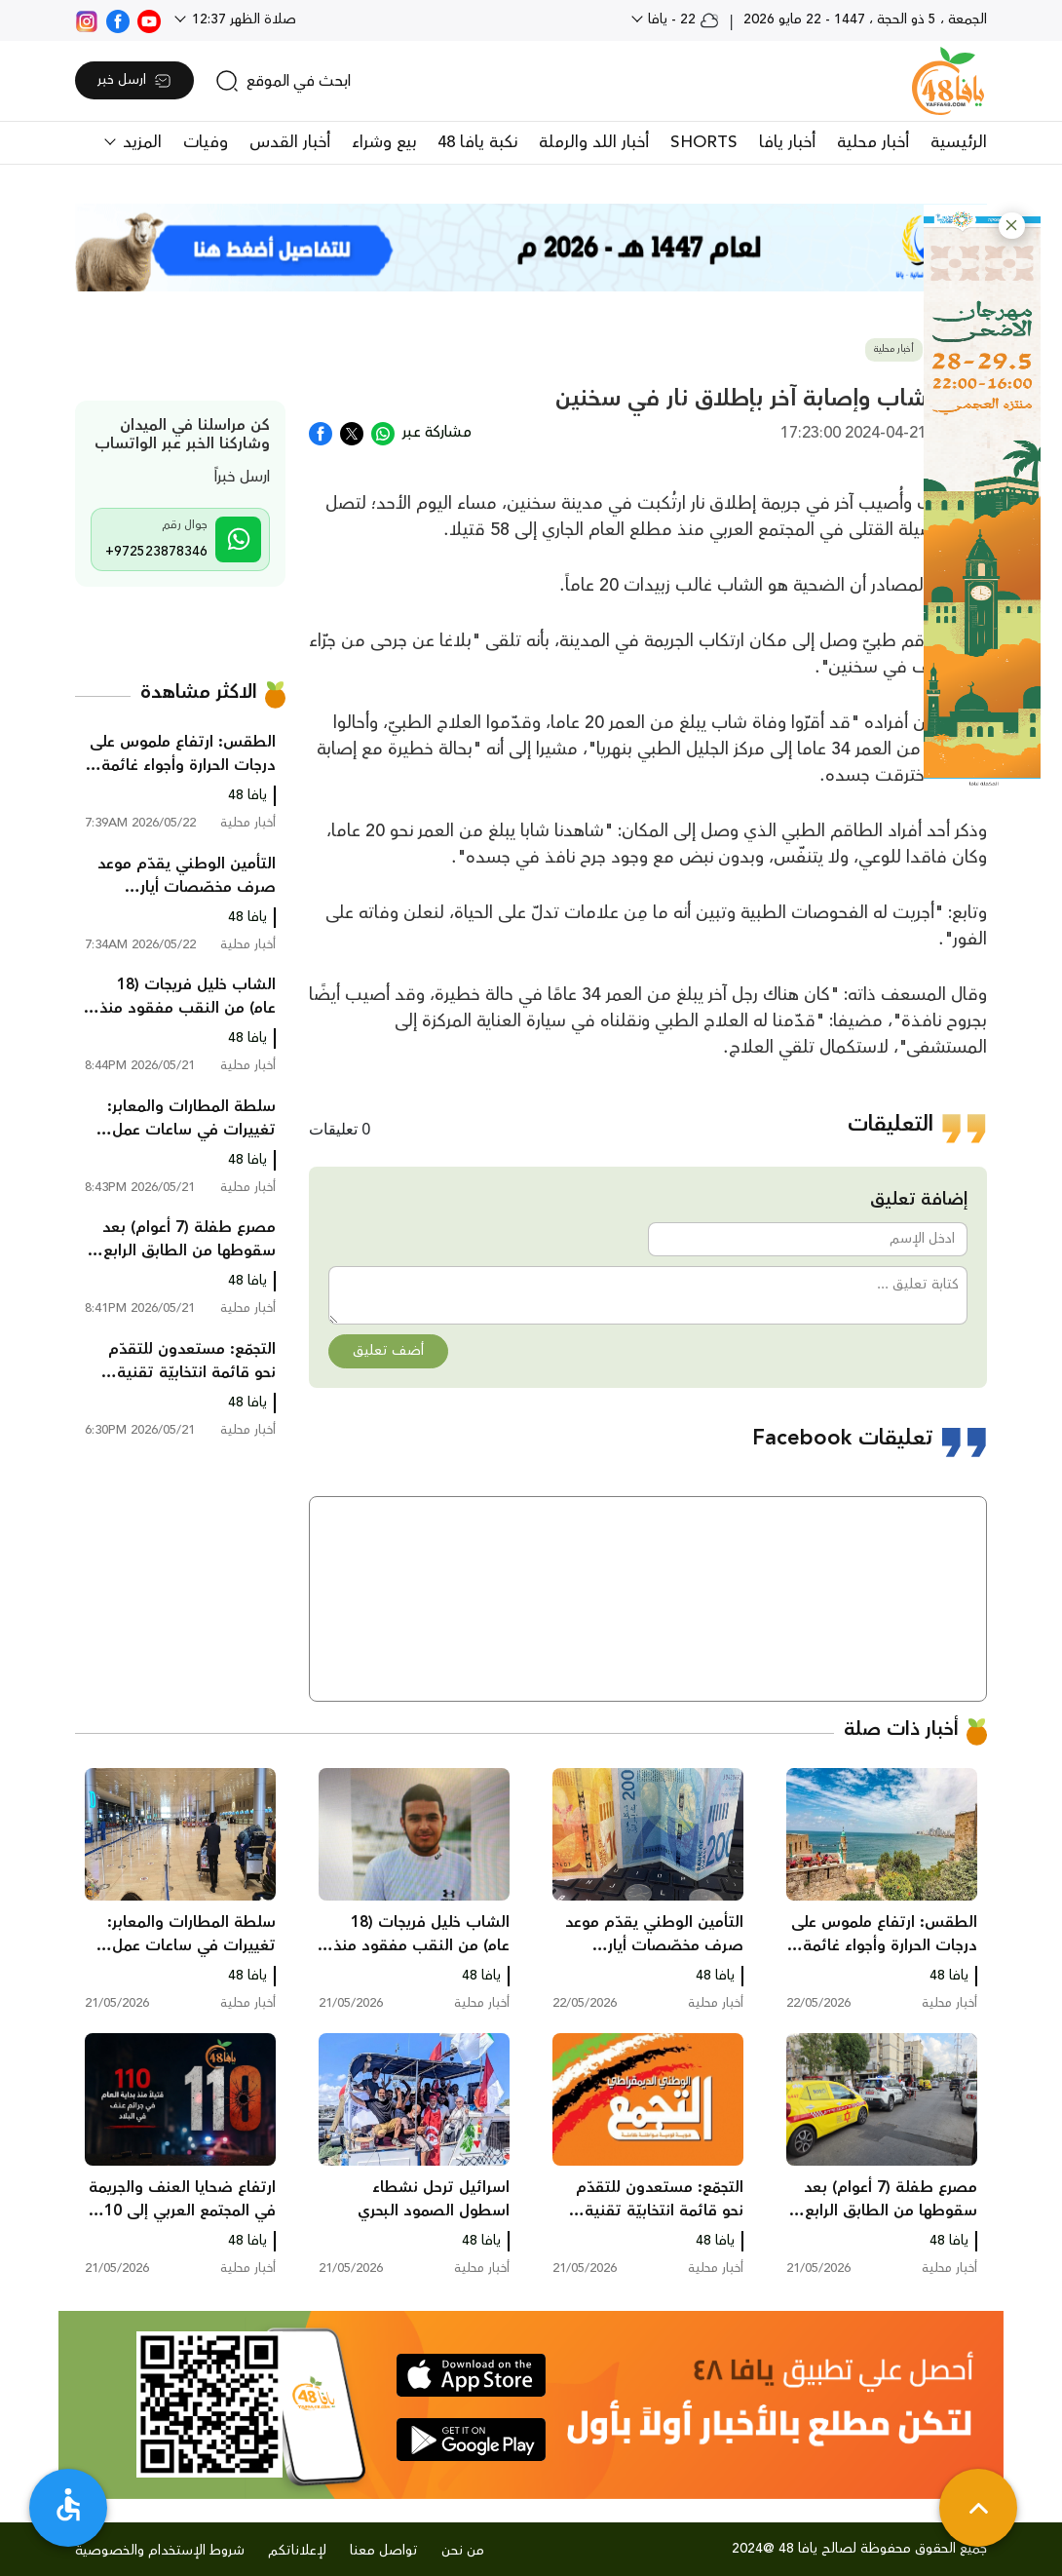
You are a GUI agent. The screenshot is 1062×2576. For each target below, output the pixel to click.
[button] (1012, 225)
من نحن (462, 2550)
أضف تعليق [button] (388, 1351)
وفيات (205, 142)
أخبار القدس (289, 142)
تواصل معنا (384, 2550)
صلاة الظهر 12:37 (242, 19)
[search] (283, 81)
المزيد (140, 142)
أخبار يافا (787, 142)
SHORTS (704, 142)
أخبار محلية (873, 142)
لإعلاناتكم (297, 2550)
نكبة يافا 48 (477, 142)
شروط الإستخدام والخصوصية (160, 2550)
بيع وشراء (384, 142)
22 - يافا (681, 19)
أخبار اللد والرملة (594, 142)
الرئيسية (958, 142)
